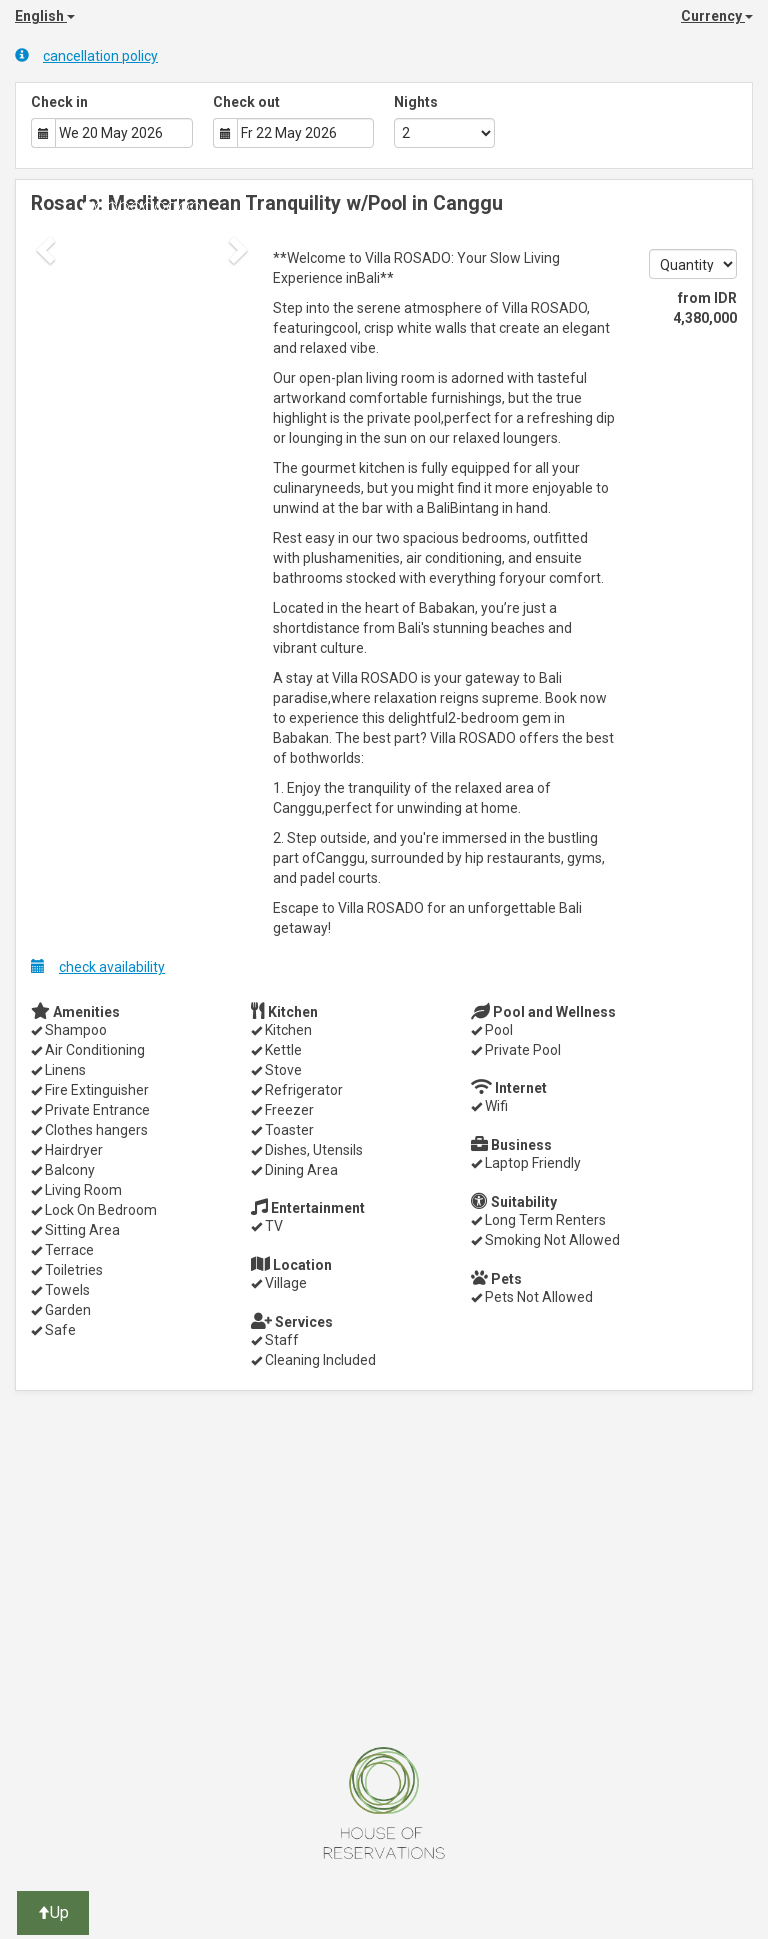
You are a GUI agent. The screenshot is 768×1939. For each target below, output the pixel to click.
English (45, 16)
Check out (246, 102)
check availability (98, 966)
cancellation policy (86, 55)
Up (53, 1912)
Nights (416, 102)
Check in (59, 102)
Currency (717, 16)
